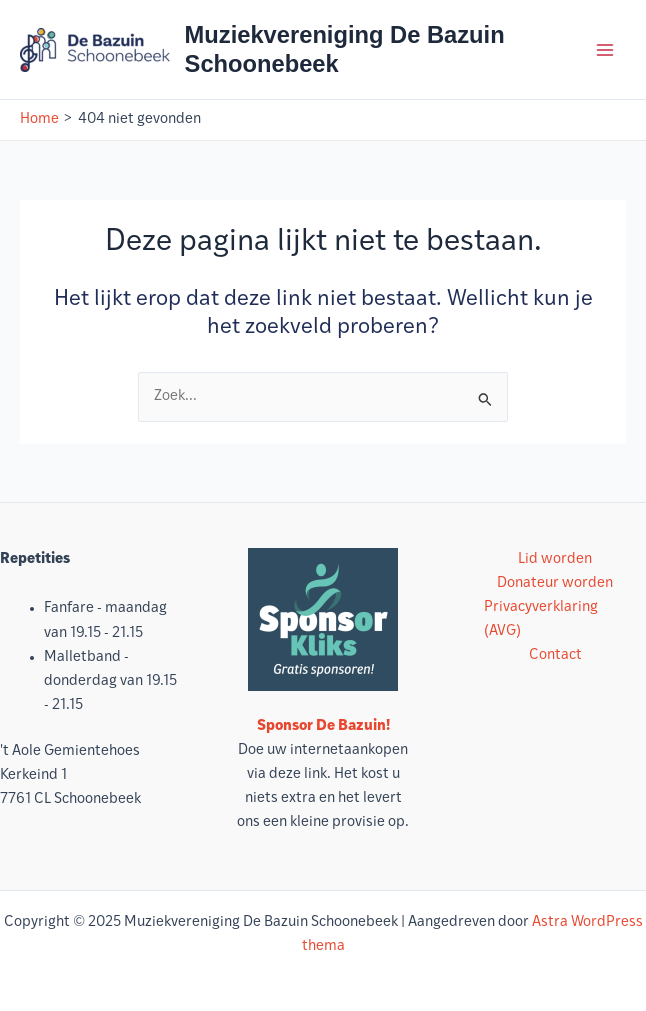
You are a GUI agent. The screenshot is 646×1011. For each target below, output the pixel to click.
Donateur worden (555, 583)
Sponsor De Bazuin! (323, 726)
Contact (555, 655)
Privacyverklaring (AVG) (541, 619)
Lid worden (555, 559)
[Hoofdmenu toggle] (605, 50)
